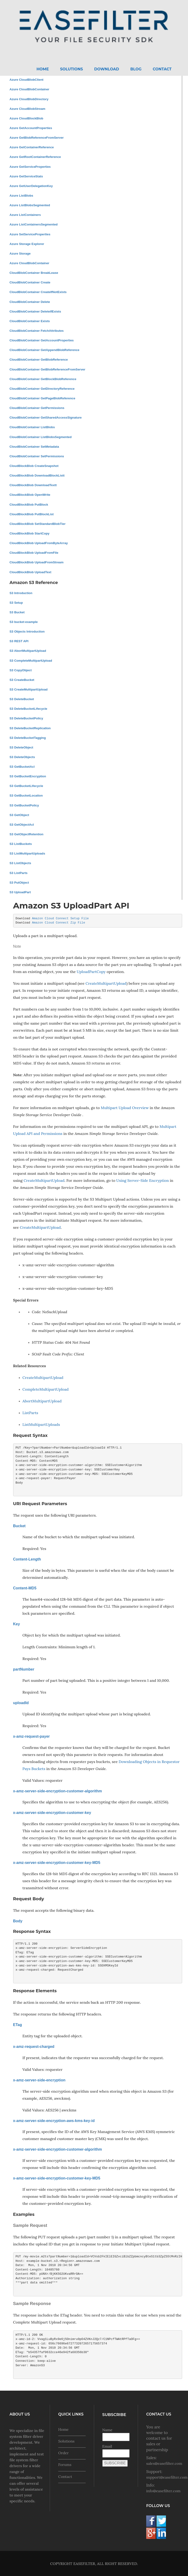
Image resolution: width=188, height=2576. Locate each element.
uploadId (21, 1703)
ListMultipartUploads (41, 1424)
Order (63, 2452)
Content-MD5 (25, 1588)
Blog (136, 69)
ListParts (30, 1412)
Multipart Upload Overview (125, 1107)
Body (18, 1921)
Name (107, 2429)
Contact (162, 69)
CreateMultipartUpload (105, 983)
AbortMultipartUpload (42, 1401)
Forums (64, 2464)
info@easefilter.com (163, 2490)
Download (106, 69)
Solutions (71, 69)
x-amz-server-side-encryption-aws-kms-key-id (54, 2121)
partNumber (24, 1669)
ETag (17, 2025)
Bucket (19, 1526)
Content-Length (27, 1559)
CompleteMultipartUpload (46, 1389)
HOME (42, 69)
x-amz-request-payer (31, 1736)
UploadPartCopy (91, 971)
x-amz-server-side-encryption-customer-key (52, 1813)
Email (107, 2446)
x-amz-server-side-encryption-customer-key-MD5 (56, 1863)
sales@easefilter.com (164, 2463)
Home (63, 2429)
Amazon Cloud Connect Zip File (58, 923)
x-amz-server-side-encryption (39, 2080)
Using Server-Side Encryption (142, 1180)
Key (16, 1624)
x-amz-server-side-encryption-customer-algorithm (57, 1791)
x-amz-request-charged (33, 2047)
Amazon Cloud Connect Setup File (60, 918)
